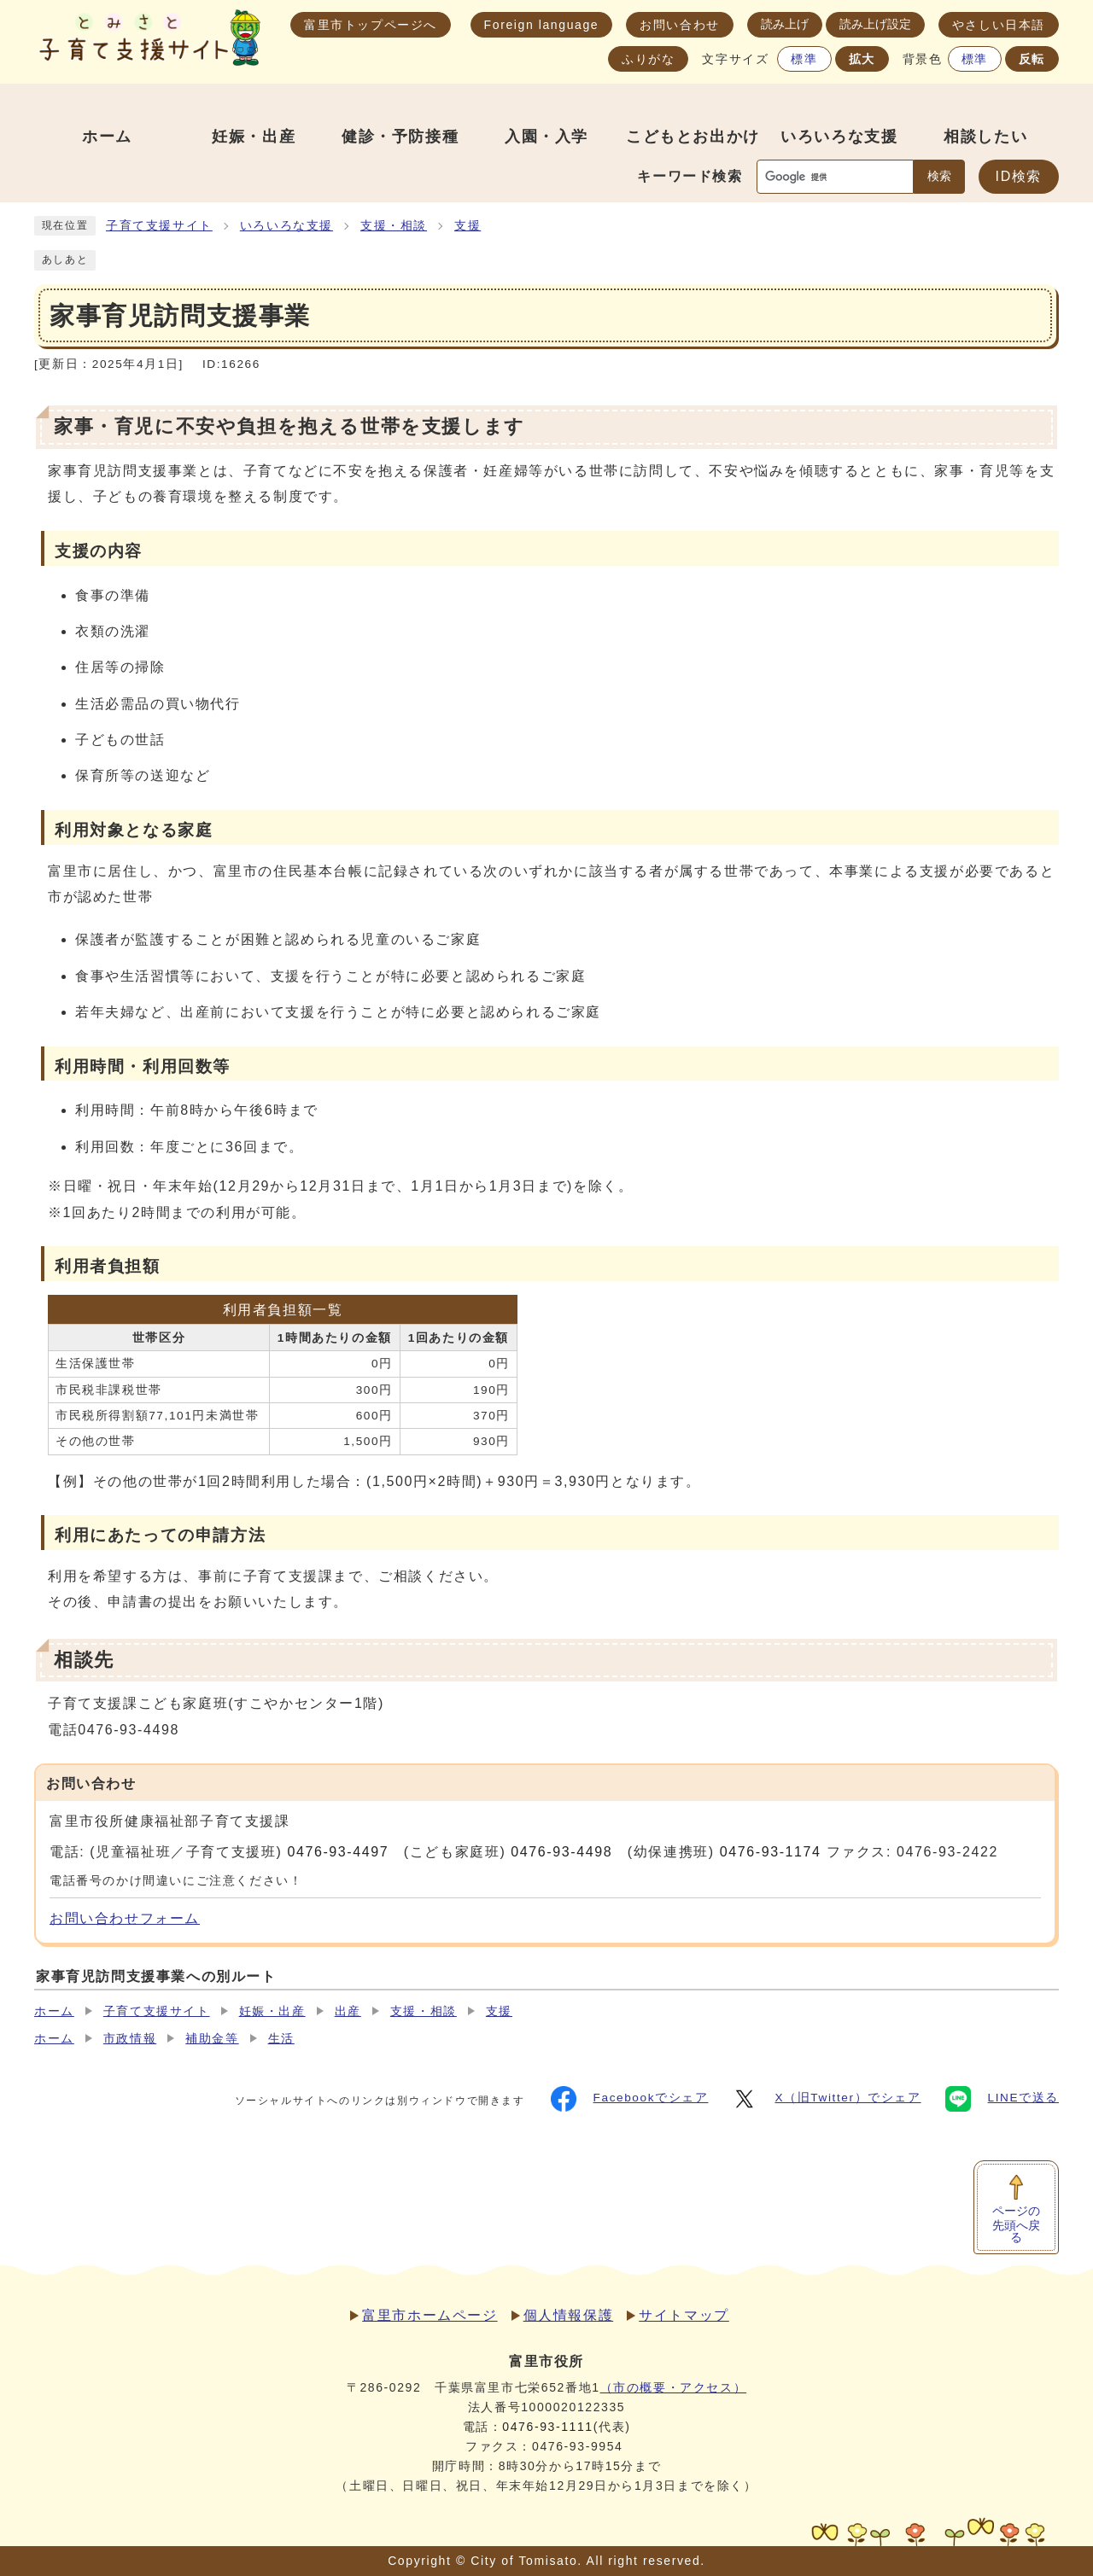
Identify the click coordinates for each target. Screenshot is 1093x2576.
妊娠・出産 (272, 2011)
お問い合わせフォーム (125, 1918)
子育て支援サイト (159, 225)
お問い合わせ (680, 25)
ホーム (54, 2011)
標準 (804, 59)
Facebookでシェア (630, 2099)
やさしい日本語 (998, 25)
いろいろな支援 (286, 225)
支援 (467, 225)
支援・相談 (393, 225)
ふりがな (648, 59)
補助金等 (211, 2038)
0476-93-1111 (547, 2426)
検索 (939, 176)
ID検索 (1019, 176)
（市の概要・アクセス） (673, 2387)
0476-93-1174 (770, 1852)
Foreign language (541, 25)
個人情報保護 (568, 2315)
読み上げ (785, 24)
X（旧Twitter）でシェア (826, 2099)
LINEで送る (1002, 2099)
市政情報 (129, 2038)
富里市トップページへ (370, 25)
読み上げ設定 (875, 24)
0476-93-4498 (561, 1852)
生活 (281, 2038)
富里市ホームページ (429, 2315)
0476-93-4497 (338, 1852)
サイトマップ (684, 2315)
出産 (348, 2011)
